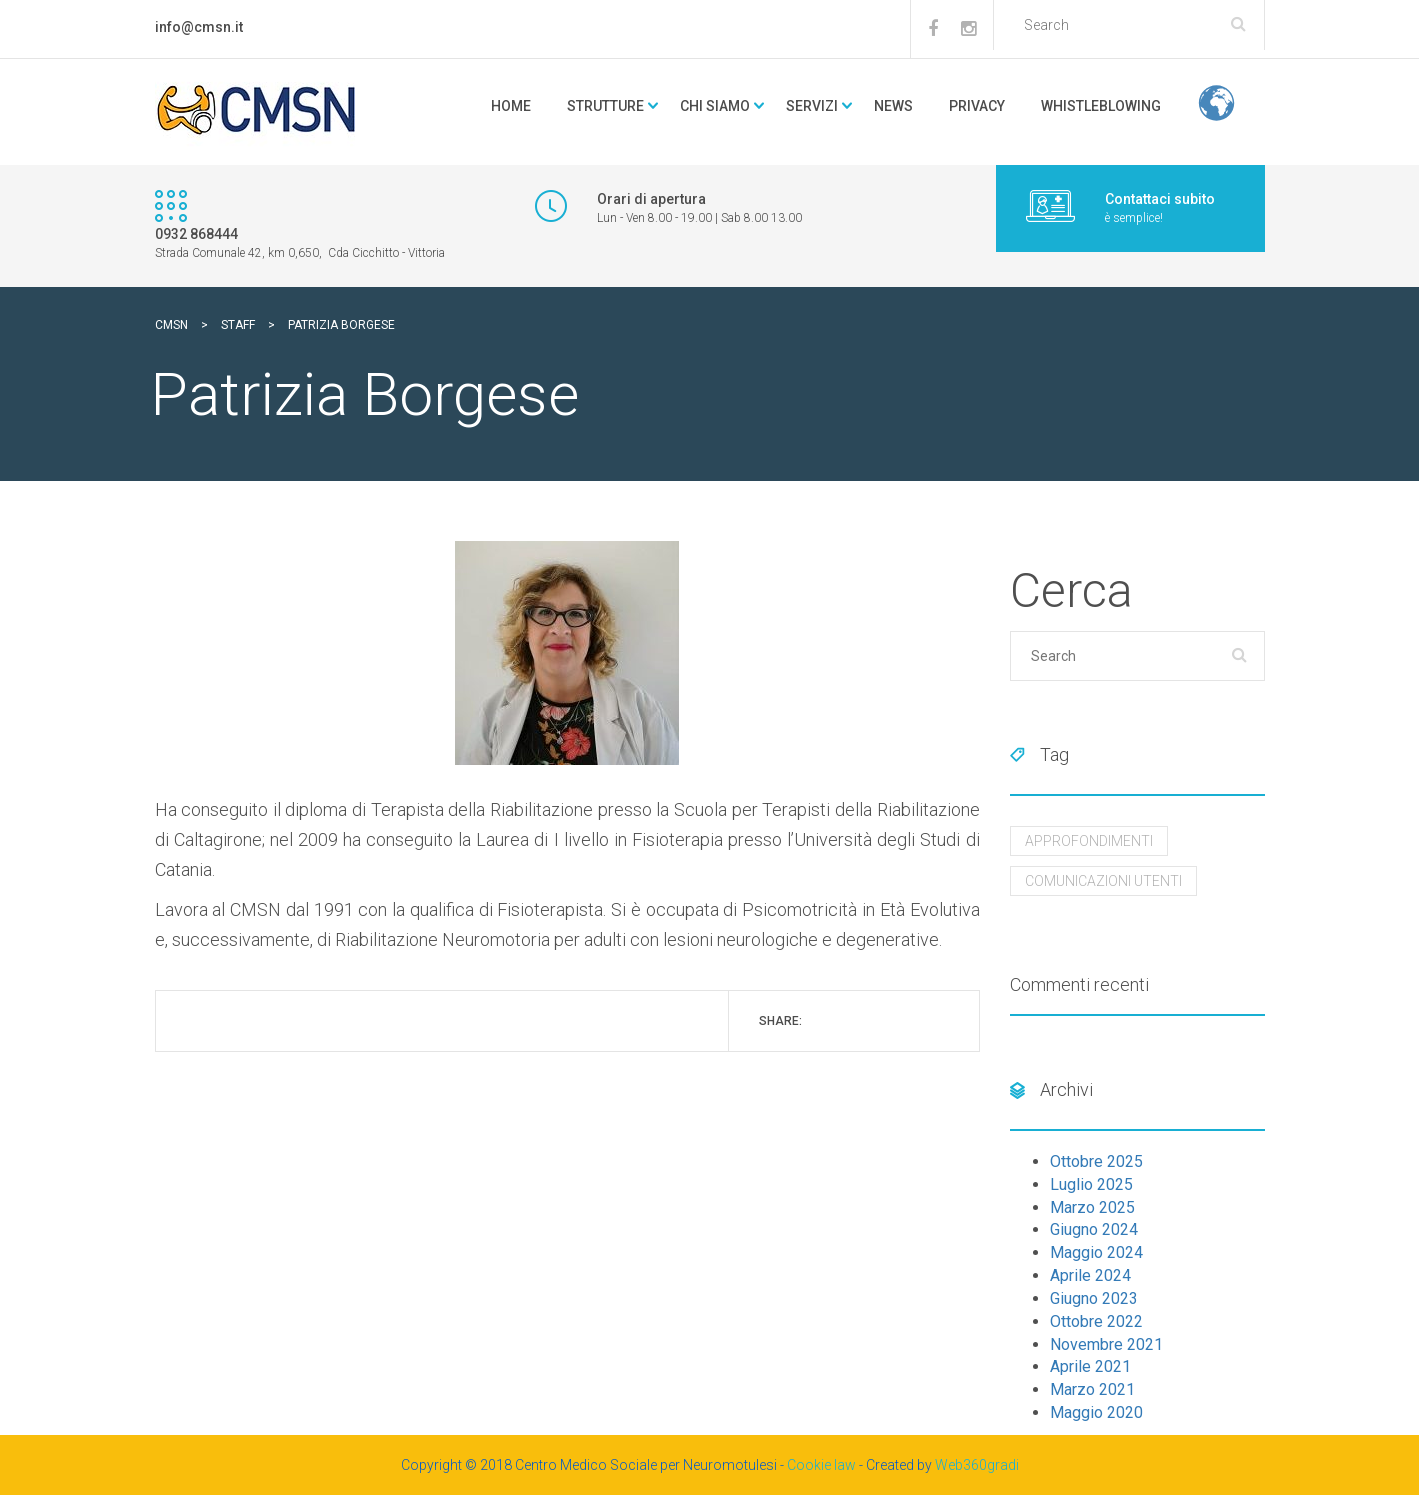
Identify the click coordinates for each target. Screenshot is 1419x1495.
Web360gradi (977, 1465)
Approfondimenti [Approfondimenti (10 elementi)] (1089, 841)
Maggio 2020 (1096, 1412)
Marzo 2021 (1092, 1389)
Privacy (977, 106)
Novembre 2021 (1106, 1344)
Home (511, 106)
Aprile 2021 (1090, 1366)
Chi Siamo (715, 106)
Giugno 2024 (1094, 1229)
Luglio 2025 (1091, 1184)
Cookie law (821, 1465)
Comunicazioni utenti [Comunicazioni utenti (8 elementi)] (1103, 881)
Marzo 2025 (1092, 1207)
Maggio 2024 (1096, 1252)
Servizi (812, 106)
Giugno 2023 (1094, 1298)
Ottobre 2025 (1096, 1161)
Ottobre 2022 (1096, 1321)
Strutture (605, 106)
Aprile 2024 (1090, 1275)
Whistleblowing (1101, 106)
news (893, 106)
